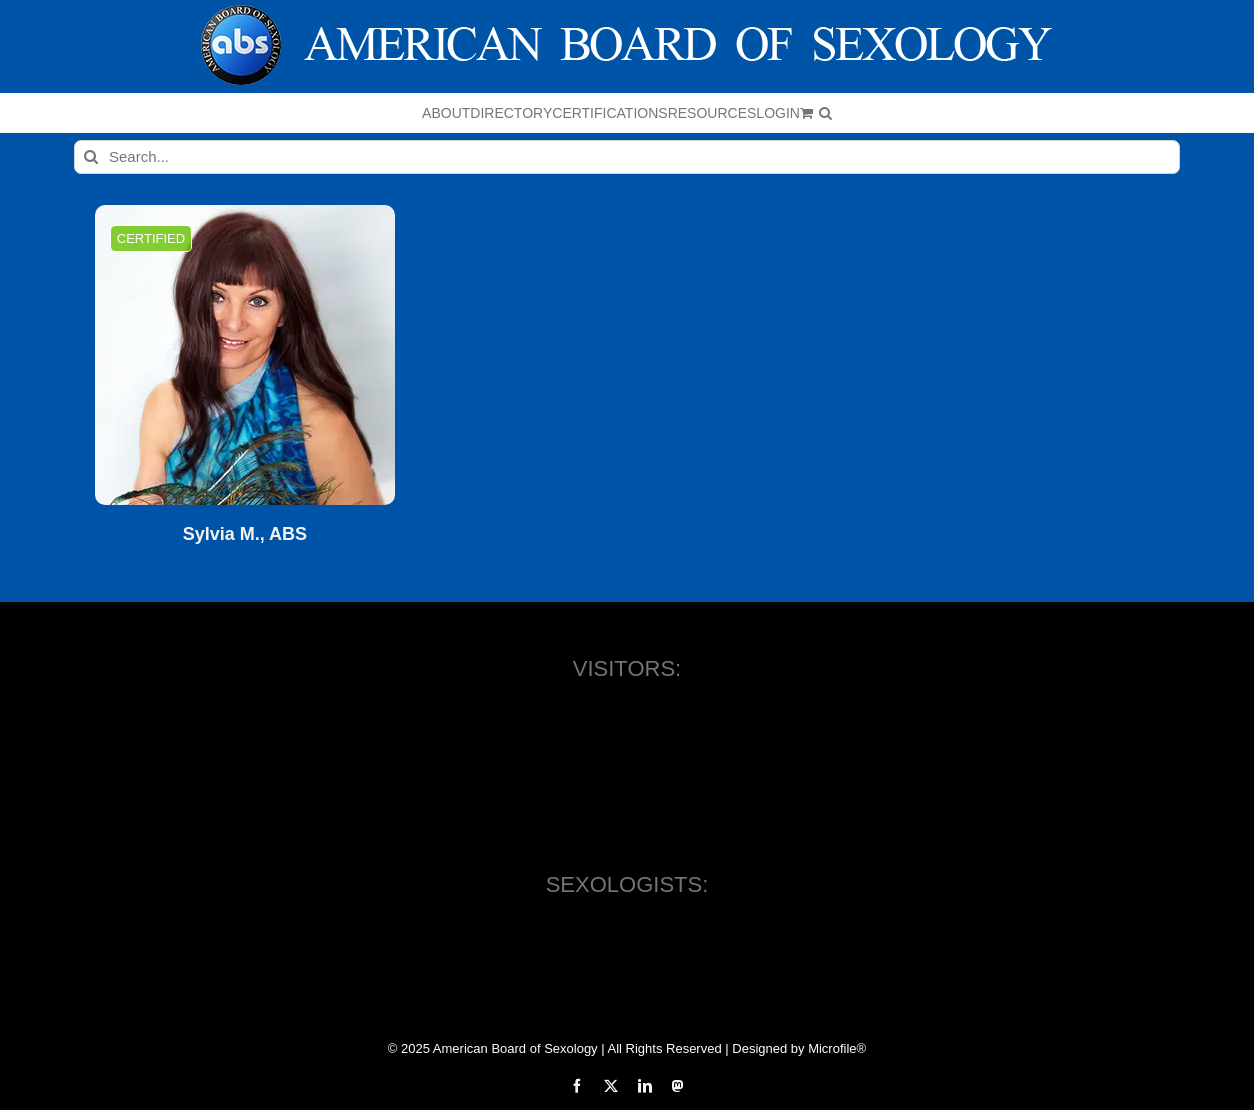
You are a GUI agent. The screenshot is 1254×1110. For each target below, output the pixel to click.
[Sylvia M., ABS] (245, 355)
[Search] (91, 157)
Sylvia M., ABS (245, 534)
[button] (825, 113)
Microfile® (837, 1048)
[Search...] (627, 157)
